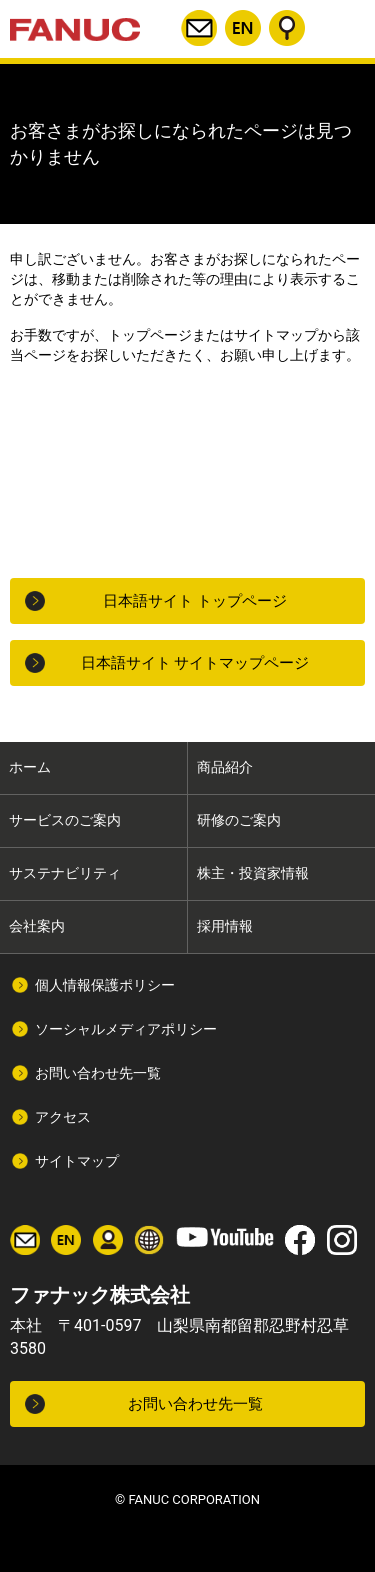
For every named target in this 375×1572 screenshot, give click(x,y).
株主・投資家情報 (253, 873)
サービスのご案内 (65, 820)
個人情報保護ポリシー (105, 985)
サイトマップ (77, 1161)
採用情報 (225, 926)
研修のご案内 (239, 820)
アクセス (63, 1117)
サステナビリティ (65, 873)
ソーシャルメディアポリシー (126, 1029)
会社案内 (37, 926)
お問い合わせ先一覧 (98, 1073)
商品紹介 (225, 767)
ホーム (30, 767)
